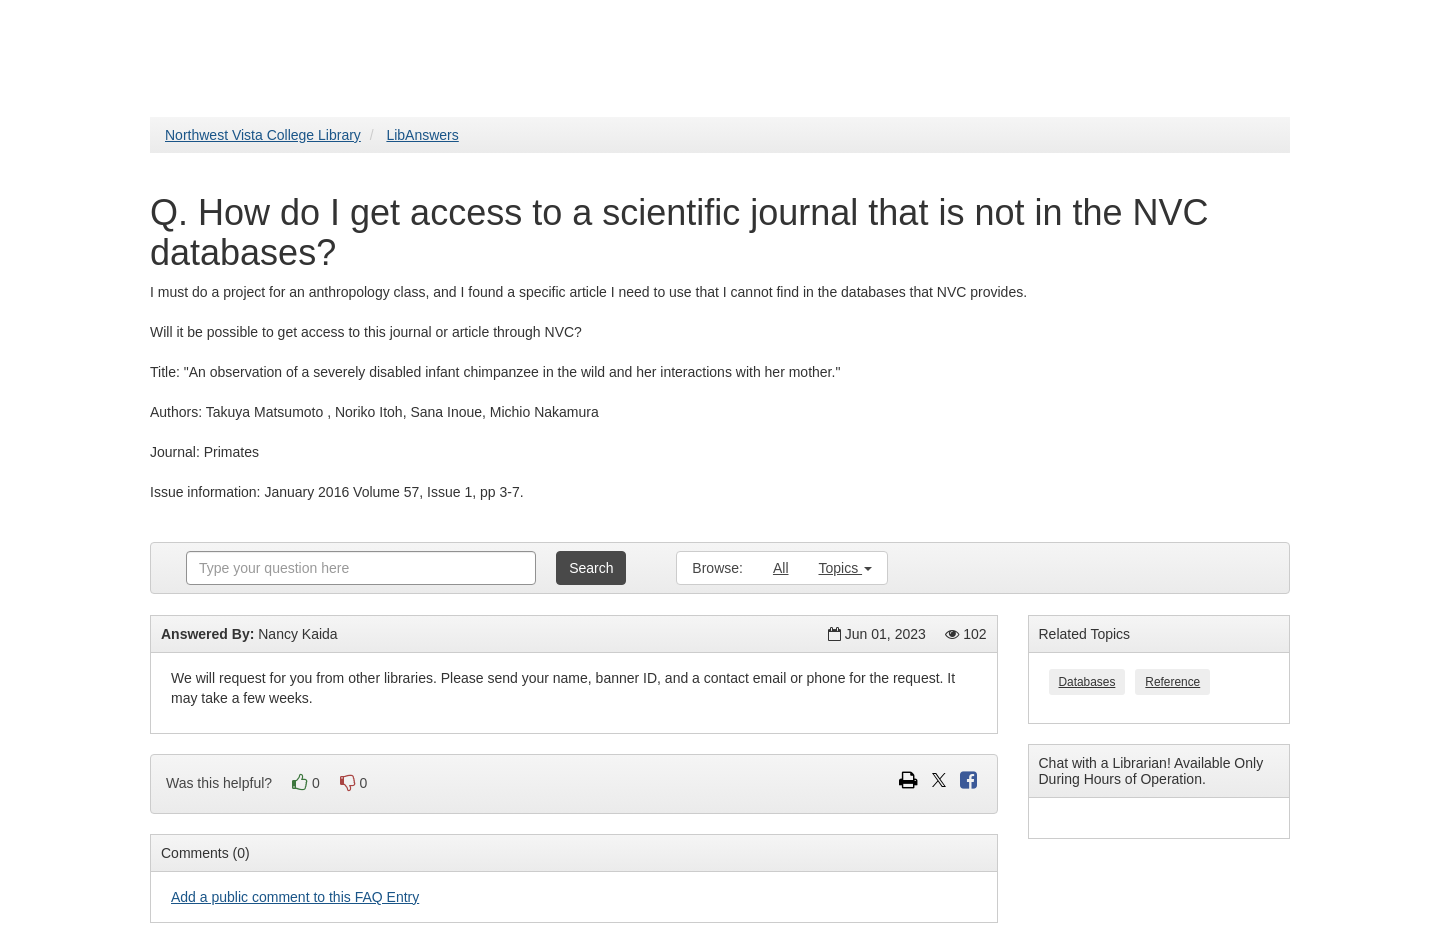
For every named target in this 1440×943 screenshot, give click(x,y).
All (781, 568)
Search (591, 568)
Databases (1087, 682)
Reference (1172, 682)
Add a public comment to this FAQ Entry (295, 897)
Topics (846, 568)
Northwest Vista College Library (263, 135)
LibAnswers (422, 135)
